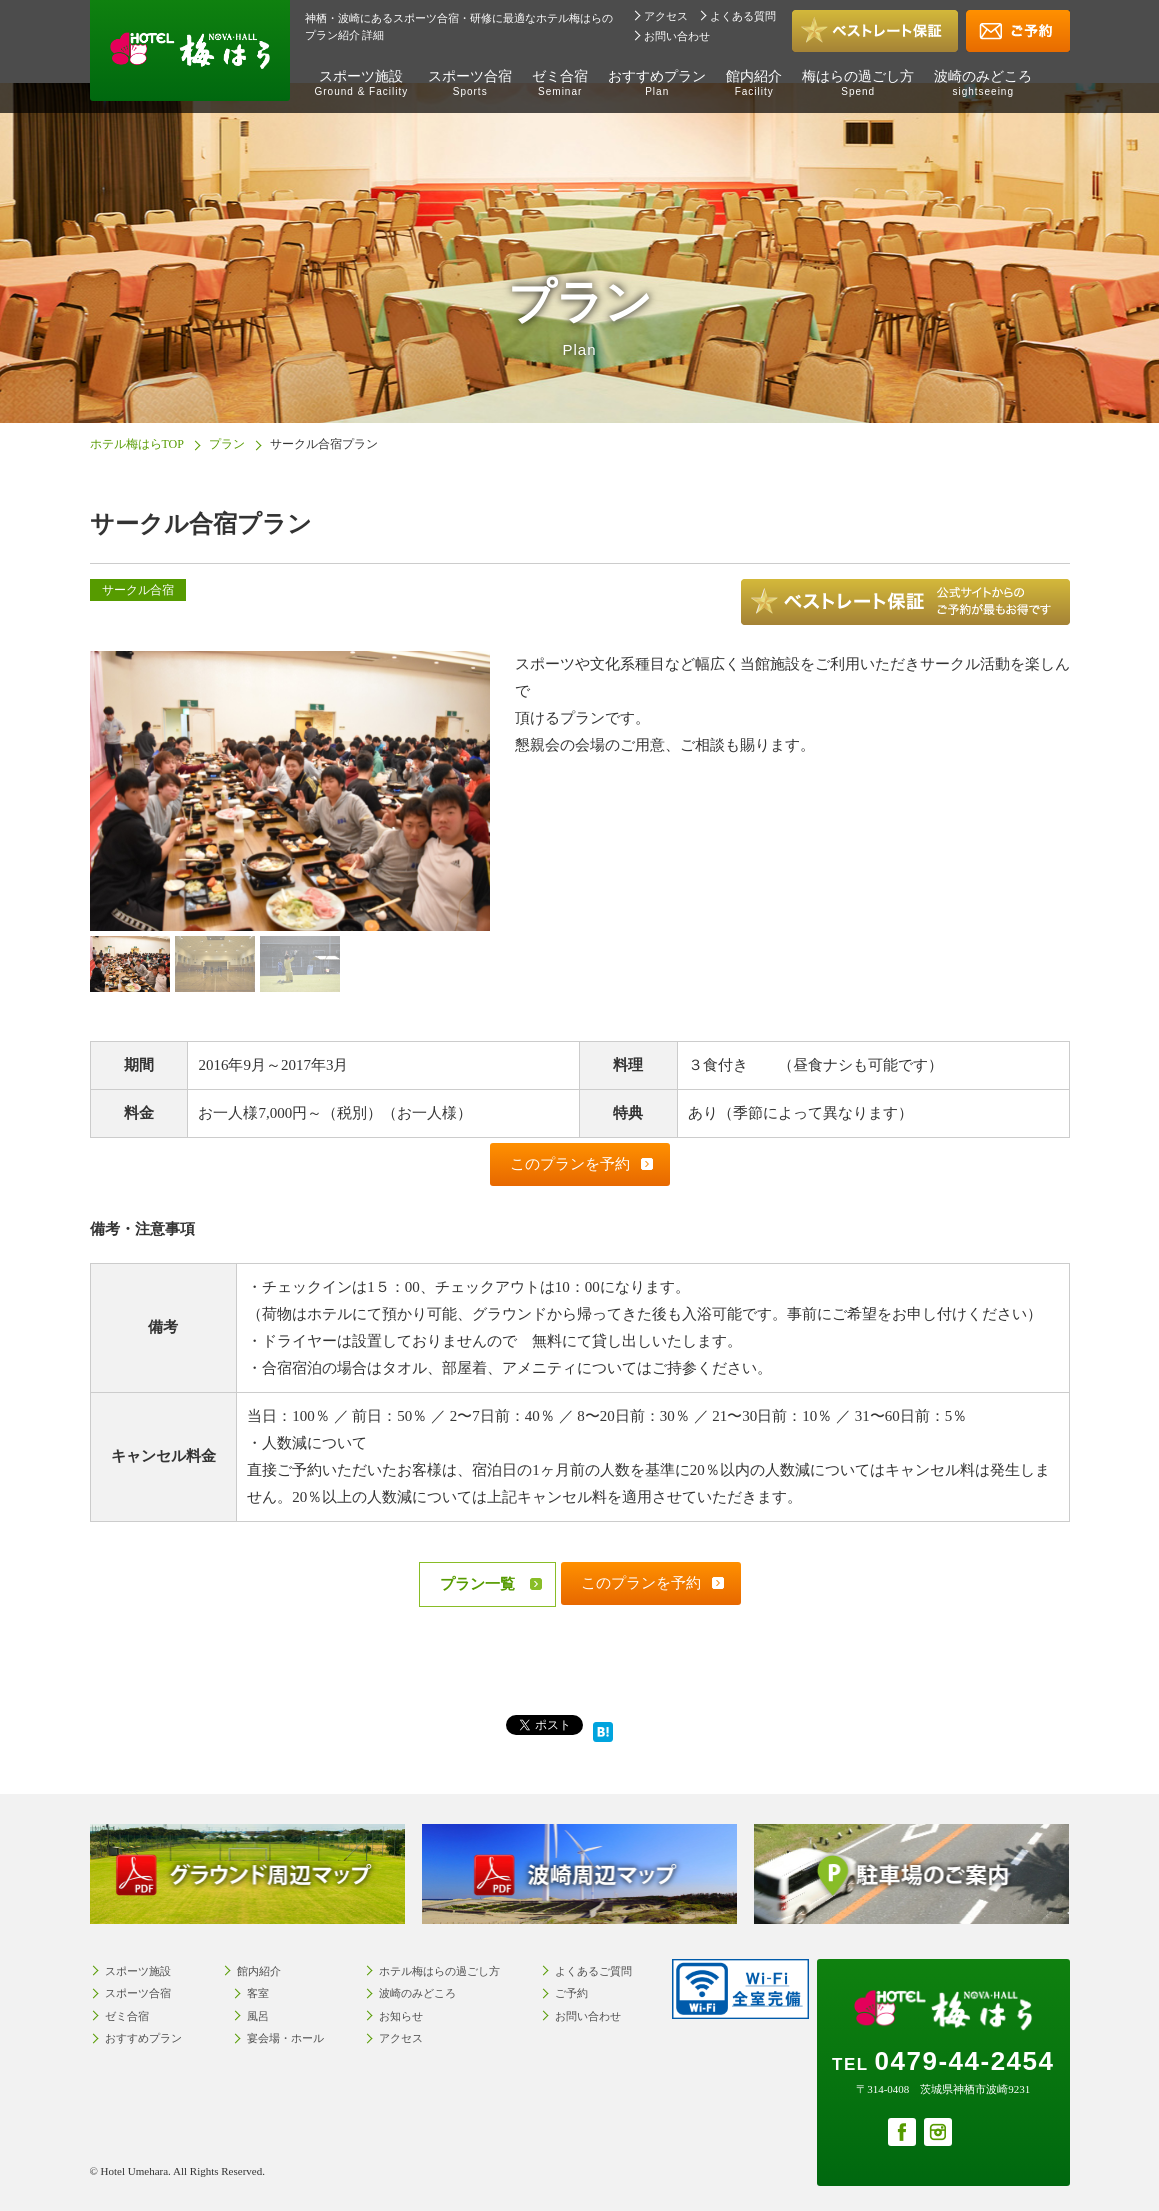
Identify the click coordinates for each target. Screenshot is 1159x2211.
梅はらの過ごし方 (858, 83)
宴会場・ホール (285, 2038)
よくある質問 (743, 16)
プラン (227, 444)
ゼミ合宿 (560, 83)
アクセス (666, 16)
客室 (258, 1993)
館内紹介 (754, 83)
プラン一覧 (477, 1584)
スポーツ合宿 (470, 83)
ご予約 (571, 1993)
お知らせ (401, 2016)
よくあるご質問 (593, 1971)
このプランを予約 (570, 1164)
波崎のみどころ (983, 83)
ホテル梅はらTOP (137, 444)
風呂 (258, 2016)
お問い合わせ (677, 36)
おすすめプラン (657, 83)
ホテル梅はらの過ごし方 (439, 1971)
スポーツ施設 (362, 83)
